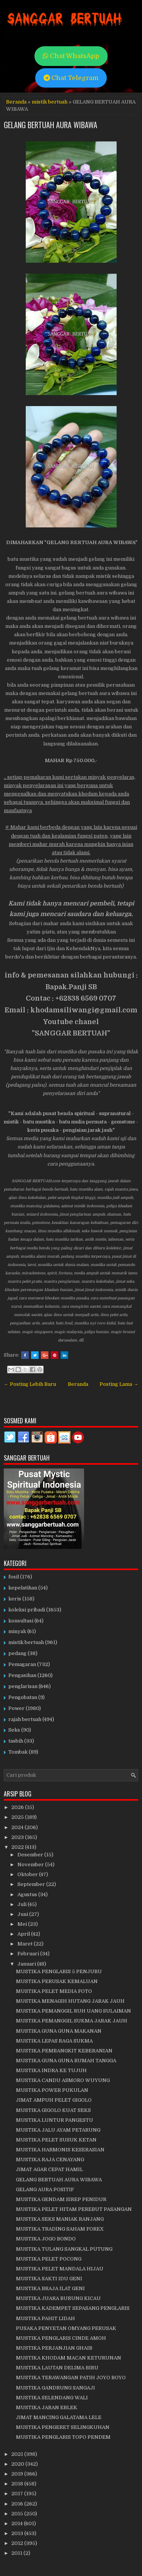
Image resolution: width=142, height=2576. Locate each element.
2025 (18, 1817)
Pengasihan (22, 1675)
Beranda (16, 102)
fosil (13, 1577)
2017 (17, 2493)
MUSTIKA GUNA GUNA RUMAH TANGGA (66, 2060)
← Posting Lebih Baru (30, 1384)
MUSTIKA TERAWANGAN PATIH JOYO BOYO (71, 2377)
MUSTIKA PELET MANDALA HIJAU (59, 2269)
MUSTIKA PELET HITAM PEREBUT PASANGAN (74, 2209)
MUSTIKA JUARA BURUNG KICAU (58, 2298)
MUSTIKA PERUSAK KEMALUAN (57, 1981)
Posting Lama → (119, 1384)
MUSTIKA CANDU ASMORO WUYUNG (63, 2080)
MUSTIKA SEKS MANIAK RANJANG (60, 2219)
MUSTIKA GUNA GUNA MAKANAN (58, 2031)
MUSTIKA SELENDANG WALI (52, 2397)
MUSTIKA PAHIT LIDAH (45, 2318)
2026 (18, 1807)
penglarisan (22, 1686)
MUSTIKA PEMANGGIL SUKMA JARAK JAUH (71, 2021)
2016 (17, 2504)
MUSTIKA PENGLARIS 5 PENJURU (59, 1971)
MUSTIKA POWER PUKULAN (52, 2090)
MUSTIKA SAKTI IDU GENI (49, 2278)
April (24, 1934)
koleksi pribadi (26, 1610)
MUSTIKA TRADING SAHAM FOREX (60, 2229)
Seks (14, 1730)
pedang (17, 1653)
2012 (17, 2543)
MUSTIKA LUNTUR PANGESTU (54, 2120)
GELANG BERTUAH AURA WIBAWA (50, 125)
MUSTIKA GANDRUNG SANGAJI (55, 2388)
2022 (18, 1847)
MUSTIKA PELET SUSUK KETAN (56, 2140)
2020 (18, 2464)
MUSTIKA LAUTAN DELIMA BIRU (57, 2367)
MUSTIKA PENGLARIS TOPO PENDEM (63, 2437)
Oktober (28, 1874)
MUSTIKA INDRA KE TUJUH (51, 2070)
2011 (17, 2553)
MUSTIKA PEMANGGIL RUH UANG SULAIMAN (73, 2011)
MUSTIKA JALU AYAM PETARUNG (58, 2130)
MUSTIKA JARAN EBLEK (46, 2407)
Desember (30, 1854)
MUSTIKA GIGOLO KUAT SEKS (53, 2110)
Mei (22, 1924)
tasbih (15, 1741)
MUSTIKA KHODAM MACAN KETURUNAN (68, 2358)
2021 (17, 2454)
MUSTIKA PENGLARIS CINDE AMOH (61, 2338)
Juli (22, 1904)
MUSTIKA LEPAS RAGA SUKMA (54, 2041)
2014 (17, 2523)
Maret (25, 1944)
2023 (18, 1837)
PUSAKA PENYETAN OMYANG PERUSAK (66, 2328)
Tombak (18, 1752)
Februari (28, 1953)
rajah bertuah (24, 1719)
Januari (27, 1964)
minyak (17, 1631)
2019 (17, 2474)
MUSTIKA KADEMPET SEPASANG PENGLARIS (73, 2308)
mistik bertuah (49, 102)
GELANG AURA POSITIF (45, 2189)
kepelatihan (22, 1588)
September (31, 1884)
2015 (17, 2513)
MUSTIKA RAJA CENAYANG (50, 2159)
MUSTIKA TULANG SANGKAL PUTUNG (64, 2249)
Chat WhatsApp (71, 56)
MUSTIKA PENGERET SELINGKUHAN (62, 2427)
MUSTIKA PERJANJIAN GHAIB (54, 2348)
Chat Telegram (71, 78)
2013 (17, 2533)
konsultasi (20, 1621)
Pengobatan (22, 1697)
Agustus (27, 1894)
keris (14, 1599)
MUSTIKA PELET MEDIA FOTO (54, 1991)
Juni (23, 1914)
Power (16, 1708)
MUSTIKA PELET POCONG (48, 2259)
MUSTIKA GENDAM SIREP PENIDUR (61, 2199)
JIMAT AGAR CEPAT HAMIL (49, 2169)
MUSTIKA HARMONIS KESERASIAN (60, 2149)
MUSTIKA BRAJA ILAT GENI (50, 2288)
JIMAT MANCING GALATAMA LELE (58, 2417)
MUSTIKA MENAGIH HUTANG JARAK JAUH (70, 2001)
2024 (18, 1827)
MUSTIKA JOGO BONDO (46, 2239)
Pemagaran (22, 1664)
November (31, 1864)
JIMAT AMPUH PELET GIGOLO (54, 2100)
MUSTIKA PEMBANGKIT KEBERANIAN (64, 2051)
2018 (17, 2484)
